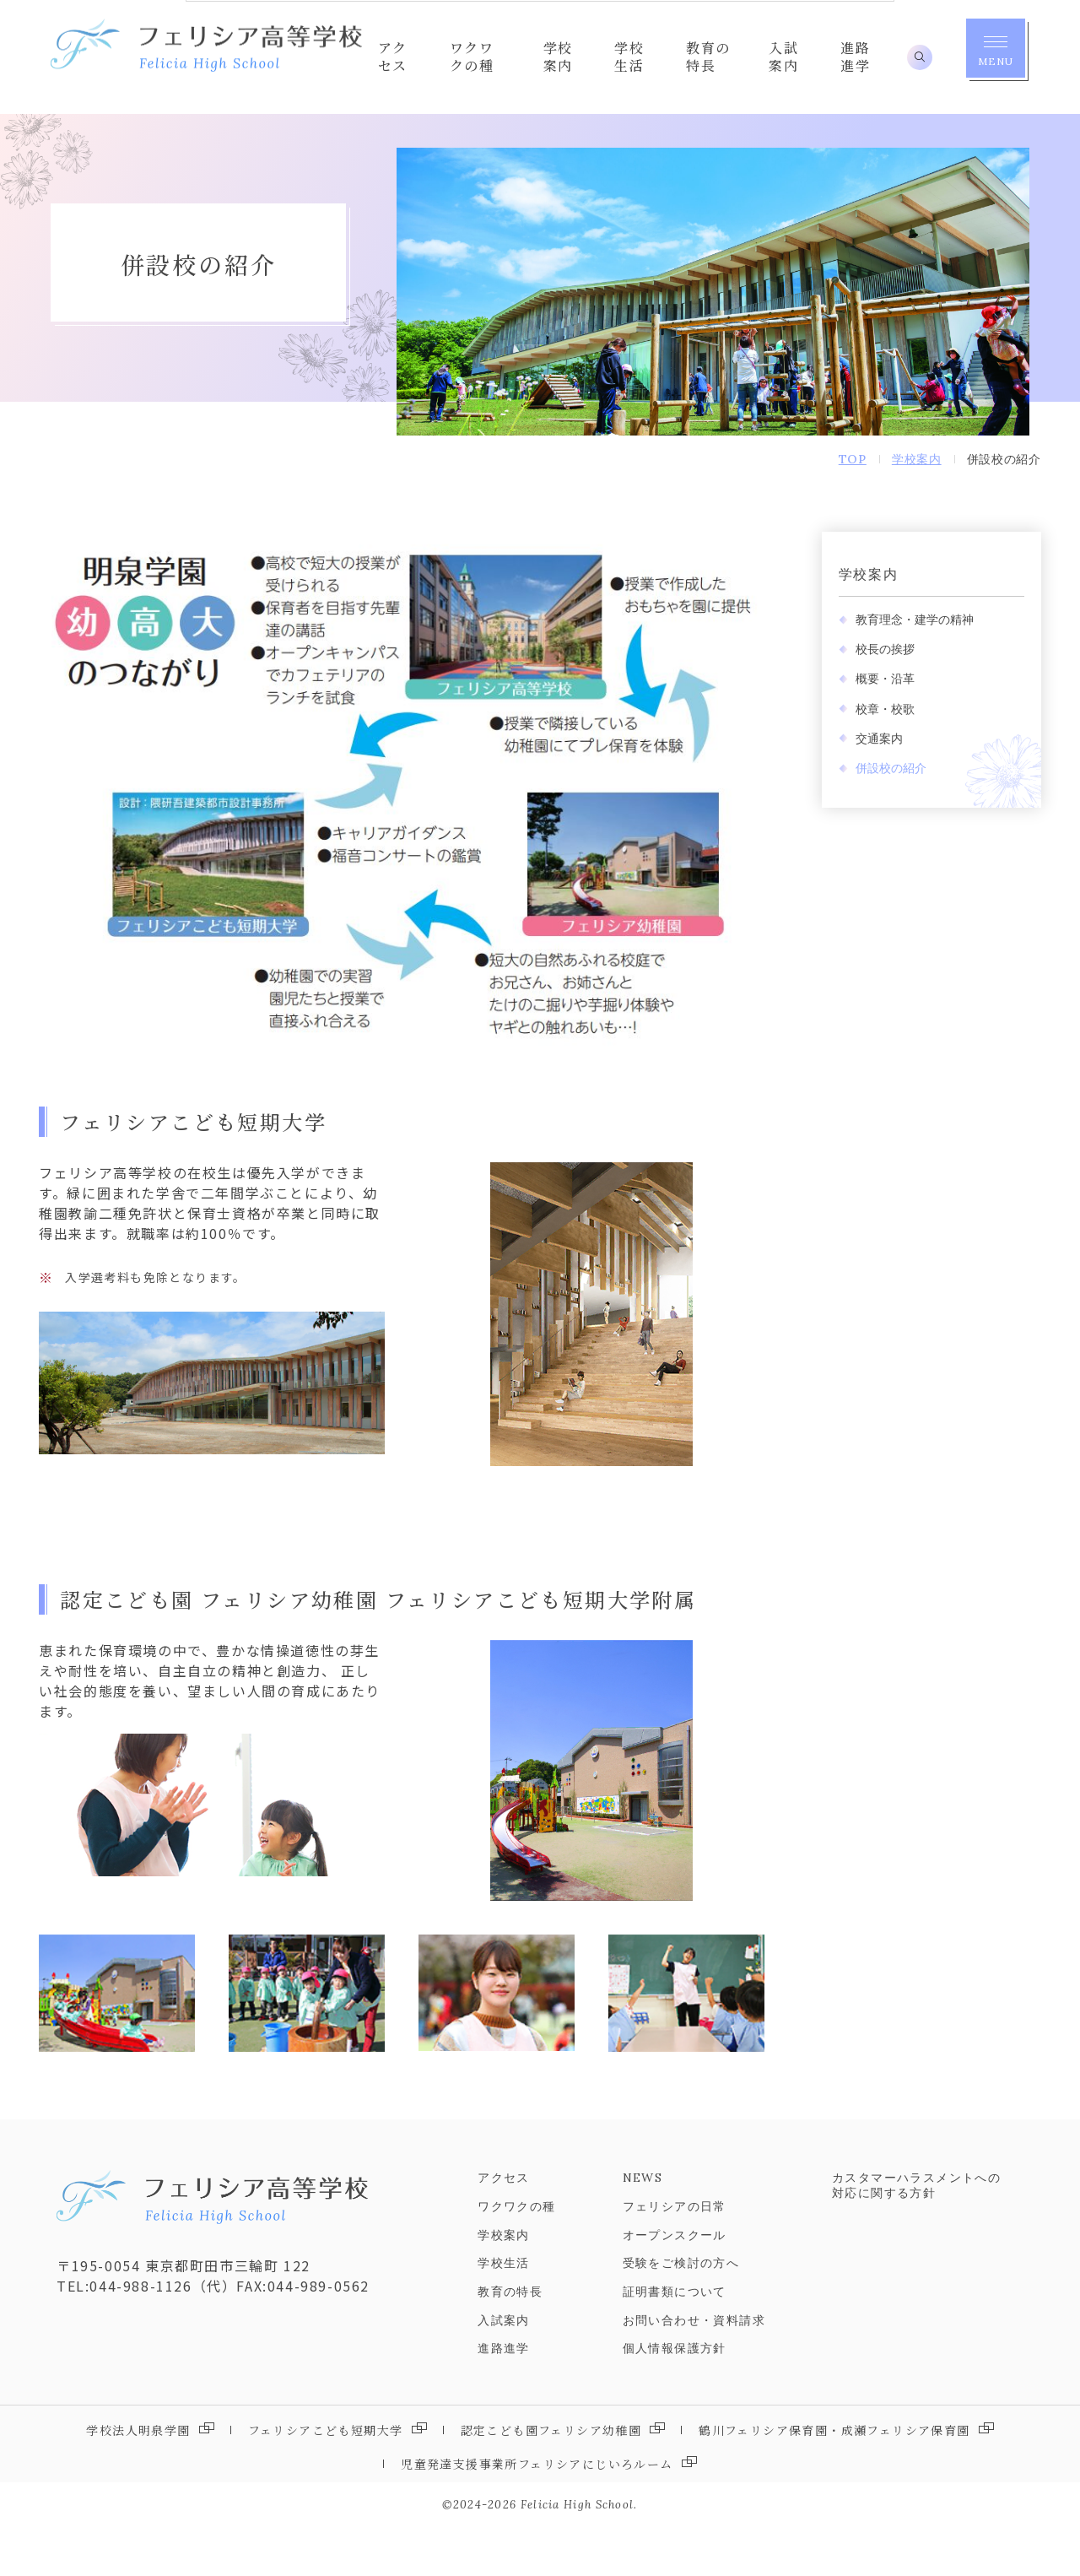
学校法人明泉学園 (138, 2478)
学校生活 (504, 2312)
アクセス (504, 2227)
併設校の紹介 (879, 817)
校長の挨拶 (873, 698)
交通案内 (867, 788)
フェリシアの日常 (674, 2256)
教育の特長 (510, 2341)
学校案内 (856, 623)
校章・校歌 (873, 758)
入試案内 (504, 2370)
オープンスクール (674, 2284)
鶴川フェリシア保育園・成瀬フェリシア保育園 (834, 2478)
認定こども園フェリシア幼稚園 (551, 2478)
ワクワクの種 (516, 2256)
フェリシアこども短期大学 (325, 2478)
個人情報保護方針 (674, 2398)
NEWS (643, 2227)
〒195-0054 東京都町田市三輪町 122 (178, 2315)
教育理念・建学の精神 (903, 669)
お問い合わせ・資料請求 (694, 2370)
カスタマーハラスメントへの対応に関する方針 (916, 2235)
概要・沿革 (873, 728)
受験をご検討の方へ (681, 2312)
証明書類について (674, 2341)
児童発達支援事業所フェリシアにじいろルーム (536, 2512)
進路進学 (504, 2398)
